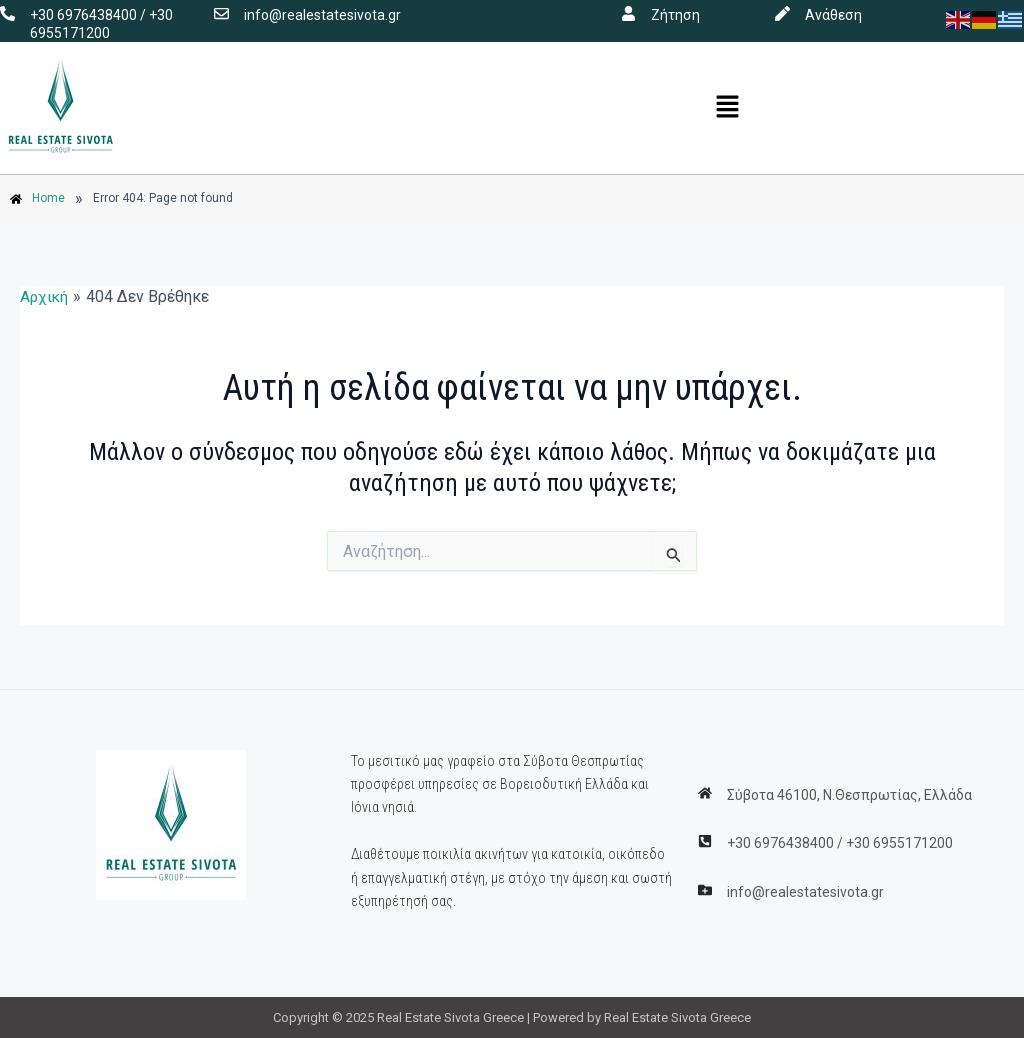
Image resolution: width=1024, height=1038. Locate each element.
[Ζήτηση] (628, 13)
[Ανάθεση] (782, 13)
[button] (728, 108)
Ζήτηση (675, 15)
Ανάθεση (833, 15)
